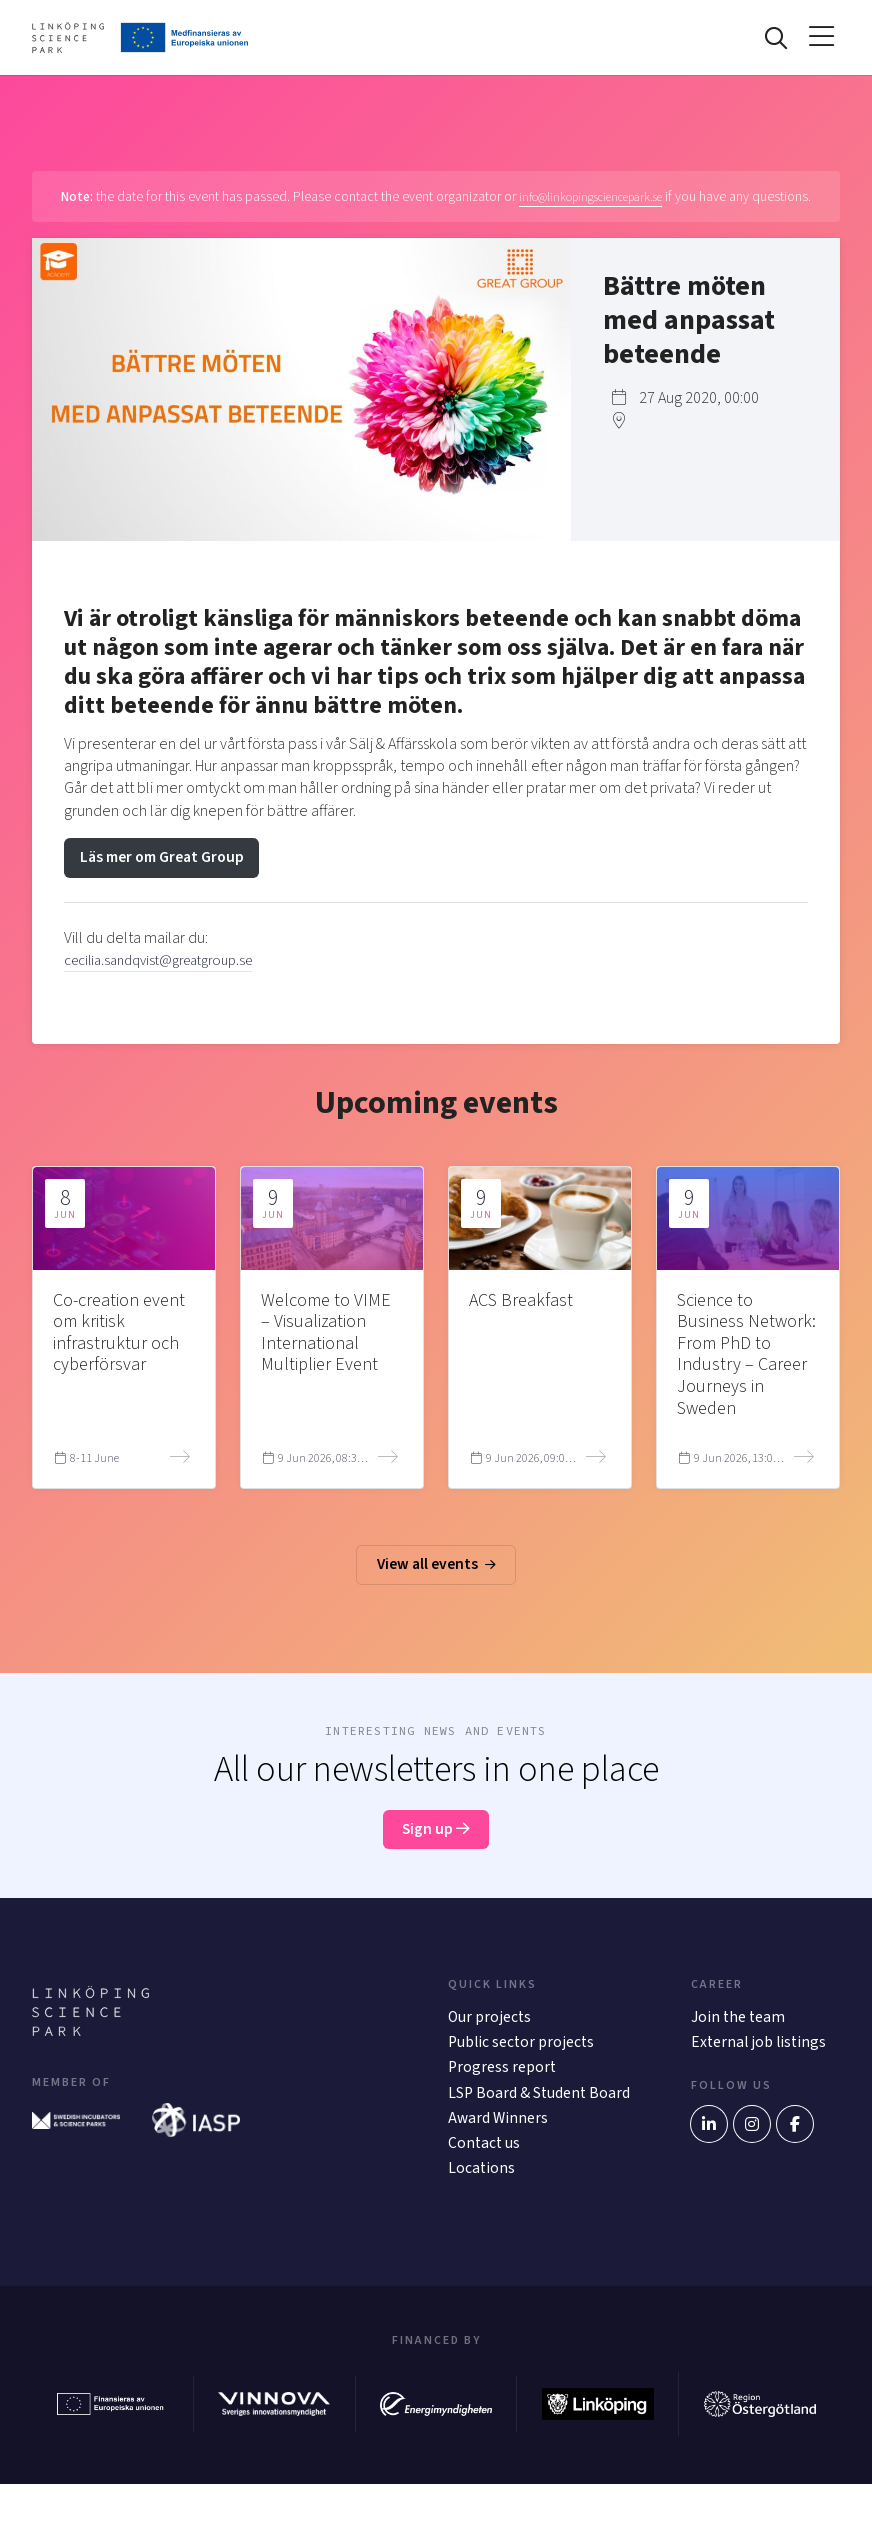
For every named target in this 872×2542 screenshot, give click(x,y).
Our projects (490, 2046)
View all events (436, 1591)
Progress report (503, 2099)
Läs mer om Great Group (166, 882)
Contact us (485, 2200)
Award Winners (499, 2174)
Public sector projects (523, 2072)
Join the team (739, 2046)
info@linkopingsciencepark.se (621, 201)
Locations (482, 2227)
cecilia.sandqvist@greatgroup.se (170, 985)
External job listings (760, 2072)
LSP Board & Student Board (518, 2136)
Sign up (436, 1857)
